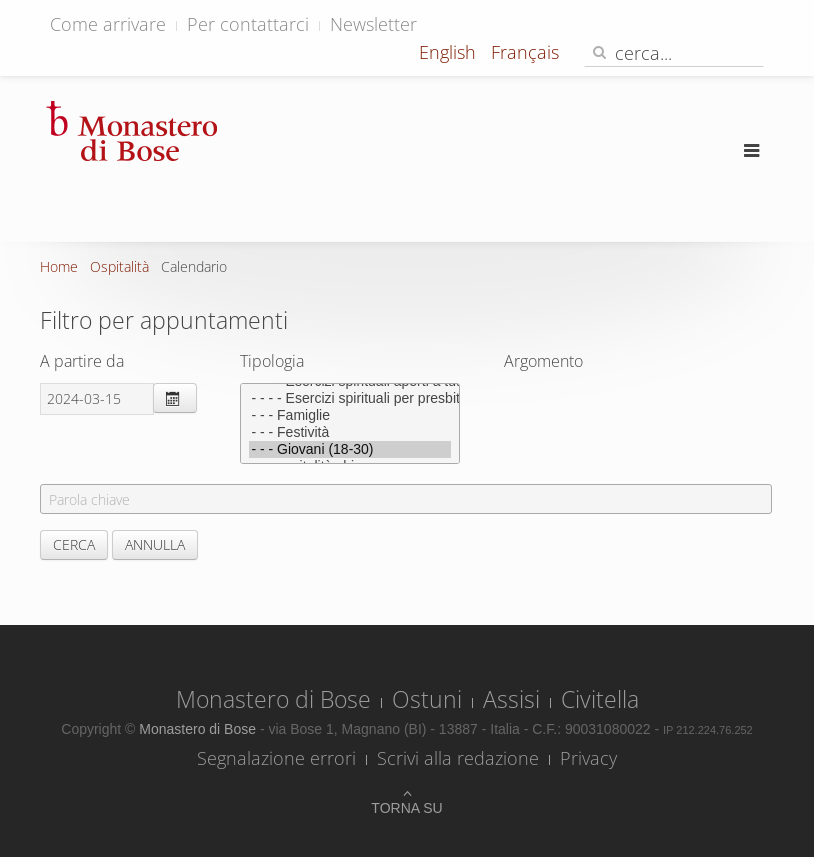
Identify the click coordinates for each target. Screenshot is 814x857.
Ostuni (427, 699)
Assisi (511, 699)
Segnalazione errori (276, 758)
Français (525, 52)
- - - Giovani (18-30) (350, 449)
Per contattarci (248, 24)
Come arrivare (108, 24)
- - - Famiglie (350, 415)
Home (59, 266)
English (450, 52)
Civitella (600, 699)
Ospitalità (119, 266)
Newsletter (373, 24)
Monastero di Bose (273, 699)
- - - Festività (350, 432)
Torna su (406, 808)
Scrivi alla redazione (458, 758)
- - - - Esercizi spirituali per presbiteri (350, 398)
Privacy (588, 758)
